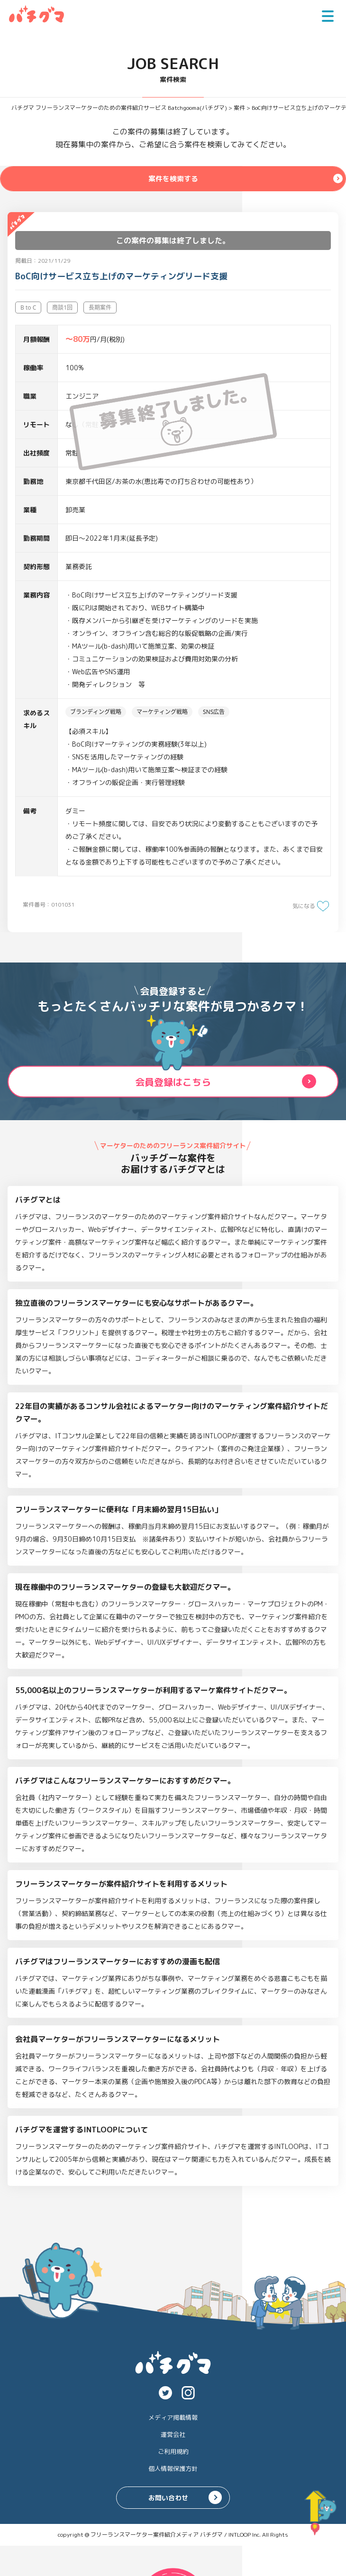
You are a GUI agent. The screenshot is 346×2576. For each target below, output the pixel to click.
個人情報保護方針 (173, 2468)
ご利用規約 (173, 2451)
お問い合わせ (168, 2497)
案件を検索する (173, 179)
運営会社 (173, 2434)
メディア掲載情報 (173, 2417)
